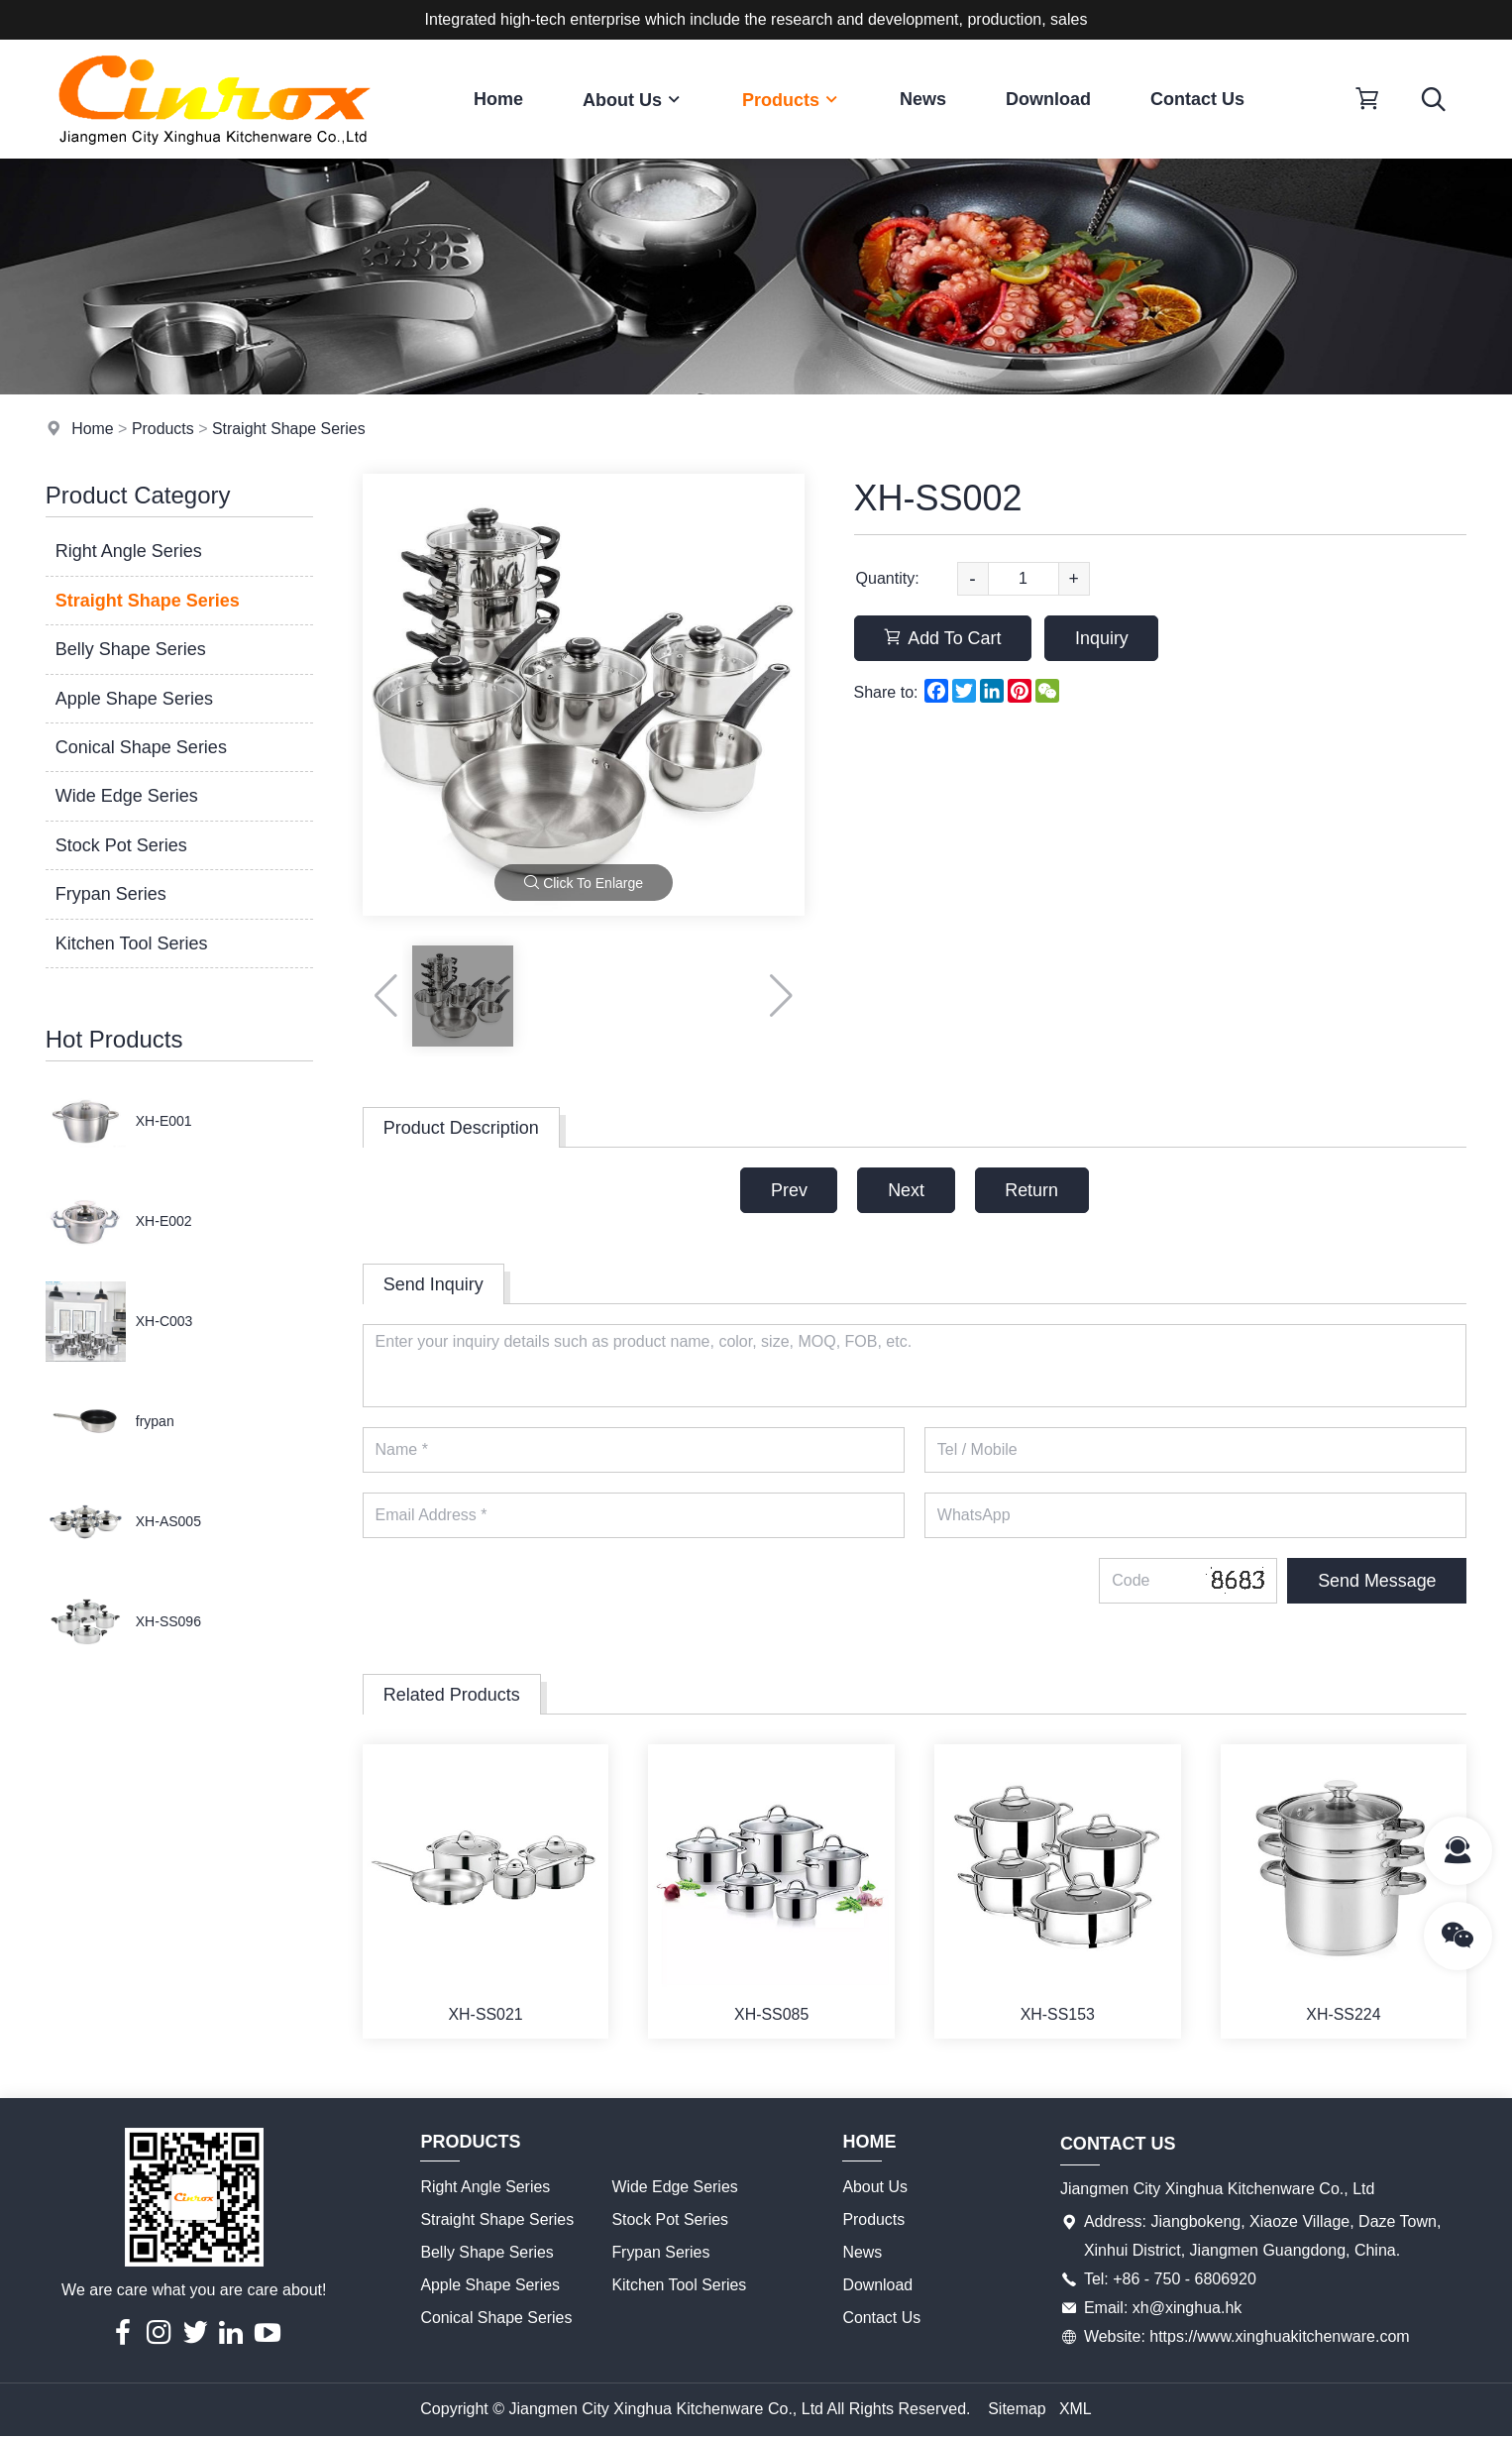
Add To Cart (944, 638)
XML (1075, 2409)
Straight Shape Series (290, 428)
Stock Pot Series (121, 845)
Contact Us (1197, 99)
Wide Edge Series (126, 796)
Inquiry (1104, 638)
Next (906, 1190)
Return (1032, 1190)
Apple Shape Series (134, 699)
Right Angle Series (128, 551)
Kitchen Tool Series (131, 943)
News (923, 99)
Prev (788, 1190)
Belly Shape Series (130, 649)
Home (498, 99)
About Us (633, 100)
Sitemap (1017, 2409)
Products (791, 100)
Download (1048, 99)
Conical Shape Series (141, 747)
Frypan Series (110, 894)
